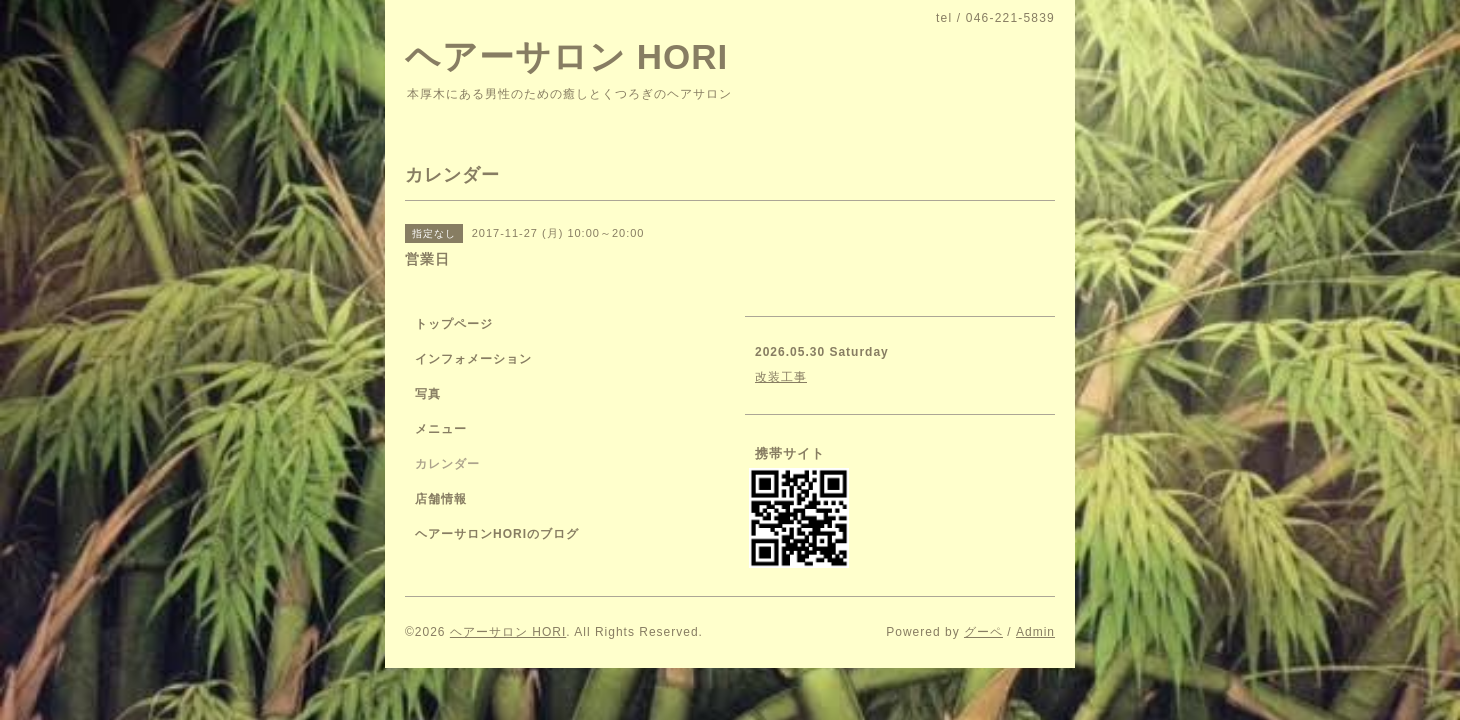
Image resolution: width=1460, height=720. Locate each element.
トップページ (454, 324)
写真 (428, 394)
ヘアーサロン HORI (566, 56)
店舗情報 (441, 499)
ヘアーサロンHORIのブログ (497, 534)
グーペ (983, 632)
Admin (1035, 632)
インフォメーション (473, 359)
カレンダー (447, 464)
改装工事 (781, 377)
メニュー (441, 429)
